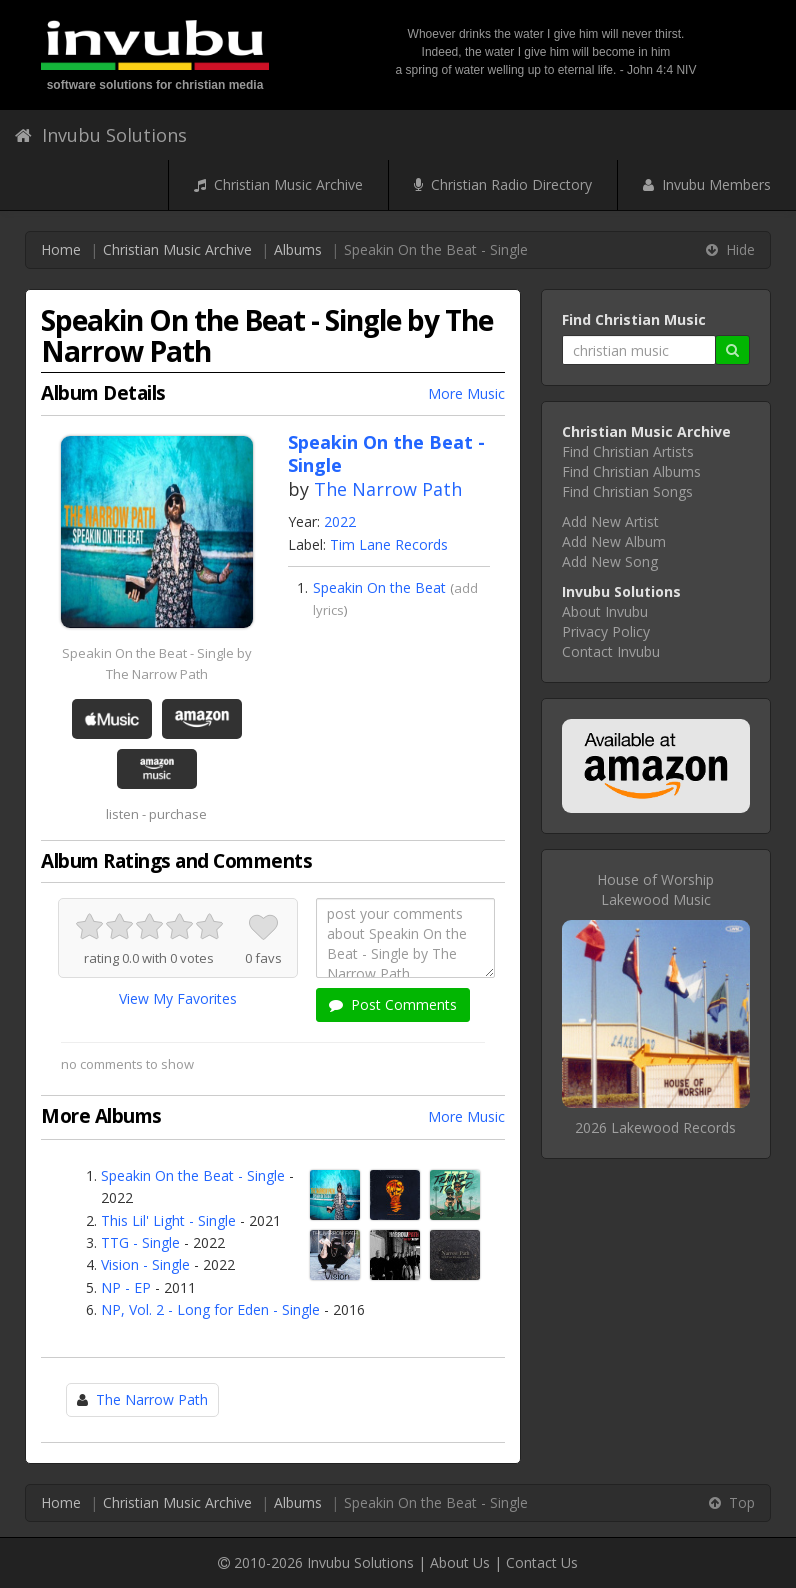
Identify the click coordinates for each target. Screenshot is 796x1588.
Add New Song (610, 561)
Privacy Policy (606, 631)
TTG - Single (140, 1242)
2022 (340, 521)
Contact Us (542, 1562)
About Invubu (605, 611)
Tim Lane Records (389, 544)
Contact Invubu (611, 651)
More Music (466, 393)
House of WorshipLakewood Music (655, 889)
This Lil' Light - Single (168, 1220)
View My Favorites (178, 998)
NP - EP (126, 1287)
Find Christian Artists (628, 451)
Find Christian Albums (631, 471)
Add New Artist (610, 521)
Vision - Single (145, 1264)
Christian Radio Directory (503, 184)
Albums (298, 249)
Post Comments (393, 1004)
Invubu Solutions (101, 135)
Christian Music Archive (278, 184)
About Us (460, 1562)
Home (61, 249)
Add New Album (614, 541)
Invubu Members (707, 184)
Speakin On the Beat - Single (193, 1175)
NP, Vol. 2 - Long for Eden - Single (210, 1309)
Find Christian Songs (627, 491)
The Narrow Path (388, 489)
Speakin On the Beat (379, 587)
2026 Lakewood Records (655, 1127)
